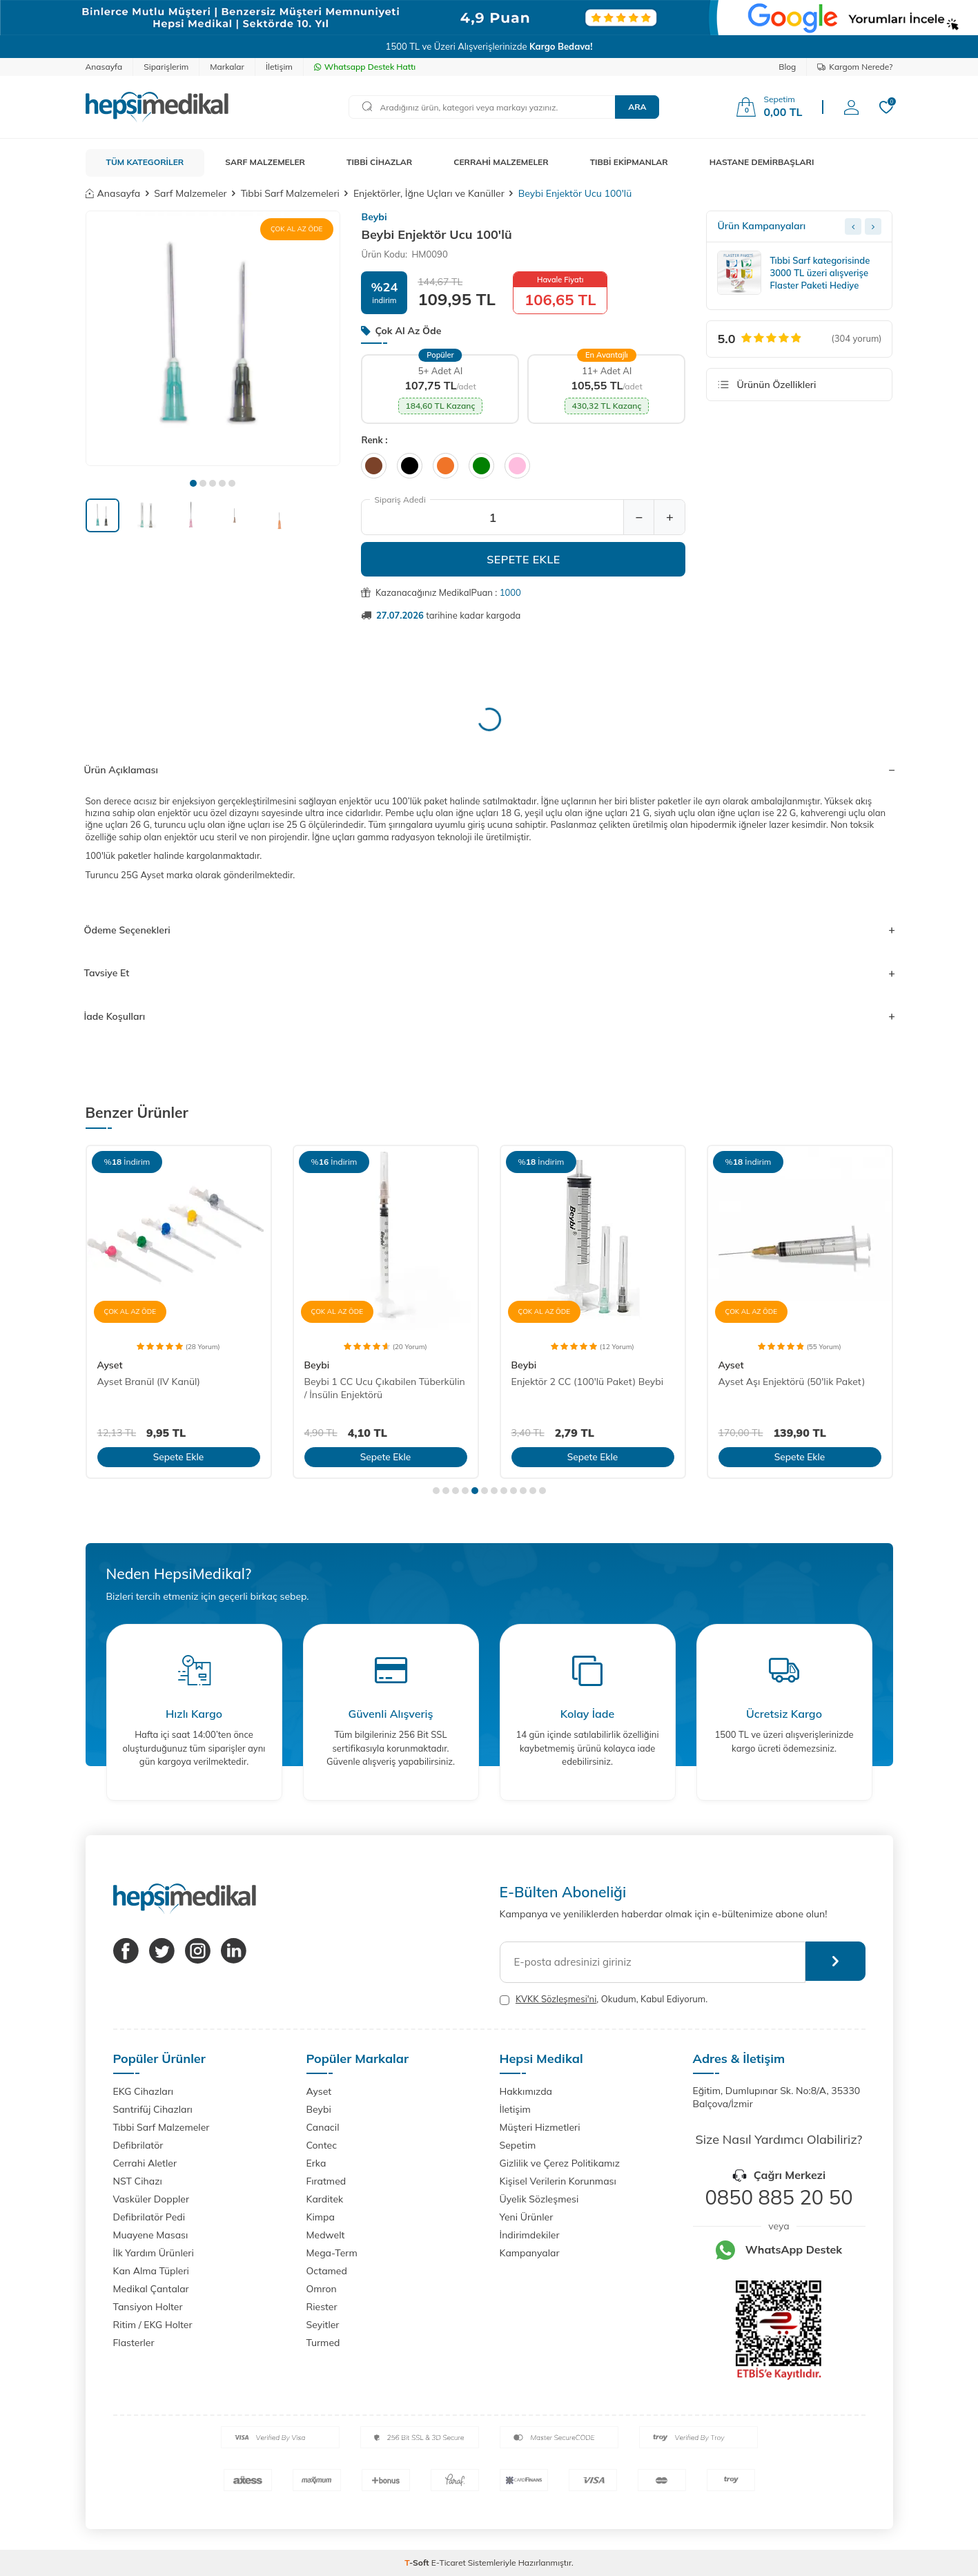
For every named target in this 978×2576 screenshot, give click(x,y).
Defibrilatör (138, 2145)
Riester (322, 2307)
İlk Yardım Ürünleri (153, 2253)
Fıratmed (326, 2181)
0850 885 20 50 (778, 2197)
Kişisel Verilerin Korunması (558, 2181)
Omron (321, 2289)
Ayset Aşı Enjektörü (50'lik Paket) (791, 1381)
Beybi (374, 217)
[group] (213, 338)
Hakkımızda (526, 2091)
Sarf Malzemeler (190, 193)
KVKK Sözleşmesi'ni (556, 1998)
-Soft (417, 2562)
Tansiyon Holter (148, 2307)
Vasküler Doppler (151, 2199)
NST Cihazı (137, 2181)
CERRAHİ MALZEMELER (501, 162)
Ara (637, 106)
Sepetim (518, 2145)
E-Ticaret (448, 2562)
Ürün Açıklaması (489, 770)
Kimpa (320, 2217)
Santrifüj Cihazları (153, 2109)
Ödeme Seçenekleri (489, 930)
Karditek (325, 2199)
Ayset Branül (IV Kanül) (148, 1381)
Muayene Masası (150, 2235)
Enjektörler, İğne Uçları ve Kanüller (429, 193)
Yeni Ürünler (527, 2217)
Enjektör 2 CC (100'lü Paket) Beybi (587, 1381)
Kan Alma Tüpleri (151, 2271)
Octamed (326, 2271)
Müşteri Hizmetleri (540, 2127)
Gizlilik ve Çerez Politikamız (560, 2163)
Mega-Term (332, 2253)
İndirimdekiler (530, 2235)
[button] (193, 483)
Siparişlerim (166, 66)
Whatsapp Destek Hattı (364, 66)
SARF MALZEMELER (265, 162)
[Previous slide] (853, 226)
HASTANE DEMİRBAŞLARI (762, 162)
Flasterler (134, 2342)
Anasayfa (104, 66)
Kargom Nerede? (854, 66)
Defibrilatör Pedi (149, 2217)
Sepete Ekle (523, 559)
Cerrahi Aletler (145, 2163)
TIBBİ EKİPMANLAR (629, 162)
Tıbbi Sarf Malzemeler (161, 2127)
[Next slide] (873, 226)
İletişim (279, 66)
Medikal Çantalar (151, 2289)
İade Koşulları (489, 1016)
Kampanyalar (530, 2253)
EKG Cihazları (143, 2091)
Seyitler (323, 2324)
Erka (316, 2163)
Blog (787, 66)
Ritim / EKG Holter (153, 2324)
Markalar (227, 66)
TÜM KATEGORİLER (145, 162)
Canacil (323, 2127)
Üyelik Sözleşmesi (539, 2199)
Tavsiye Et (489, 973)
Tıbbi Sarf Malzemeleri (290, 193)
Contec (322, 2145)
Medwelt (325, 2235)
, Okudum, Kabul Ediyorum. (604, 1999)
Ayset (110, 1365)
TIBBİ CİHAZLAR (379, 162)
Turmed (323, 2342)
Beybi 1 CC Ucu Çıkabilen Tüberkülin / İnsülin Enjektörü (384, 1388)
